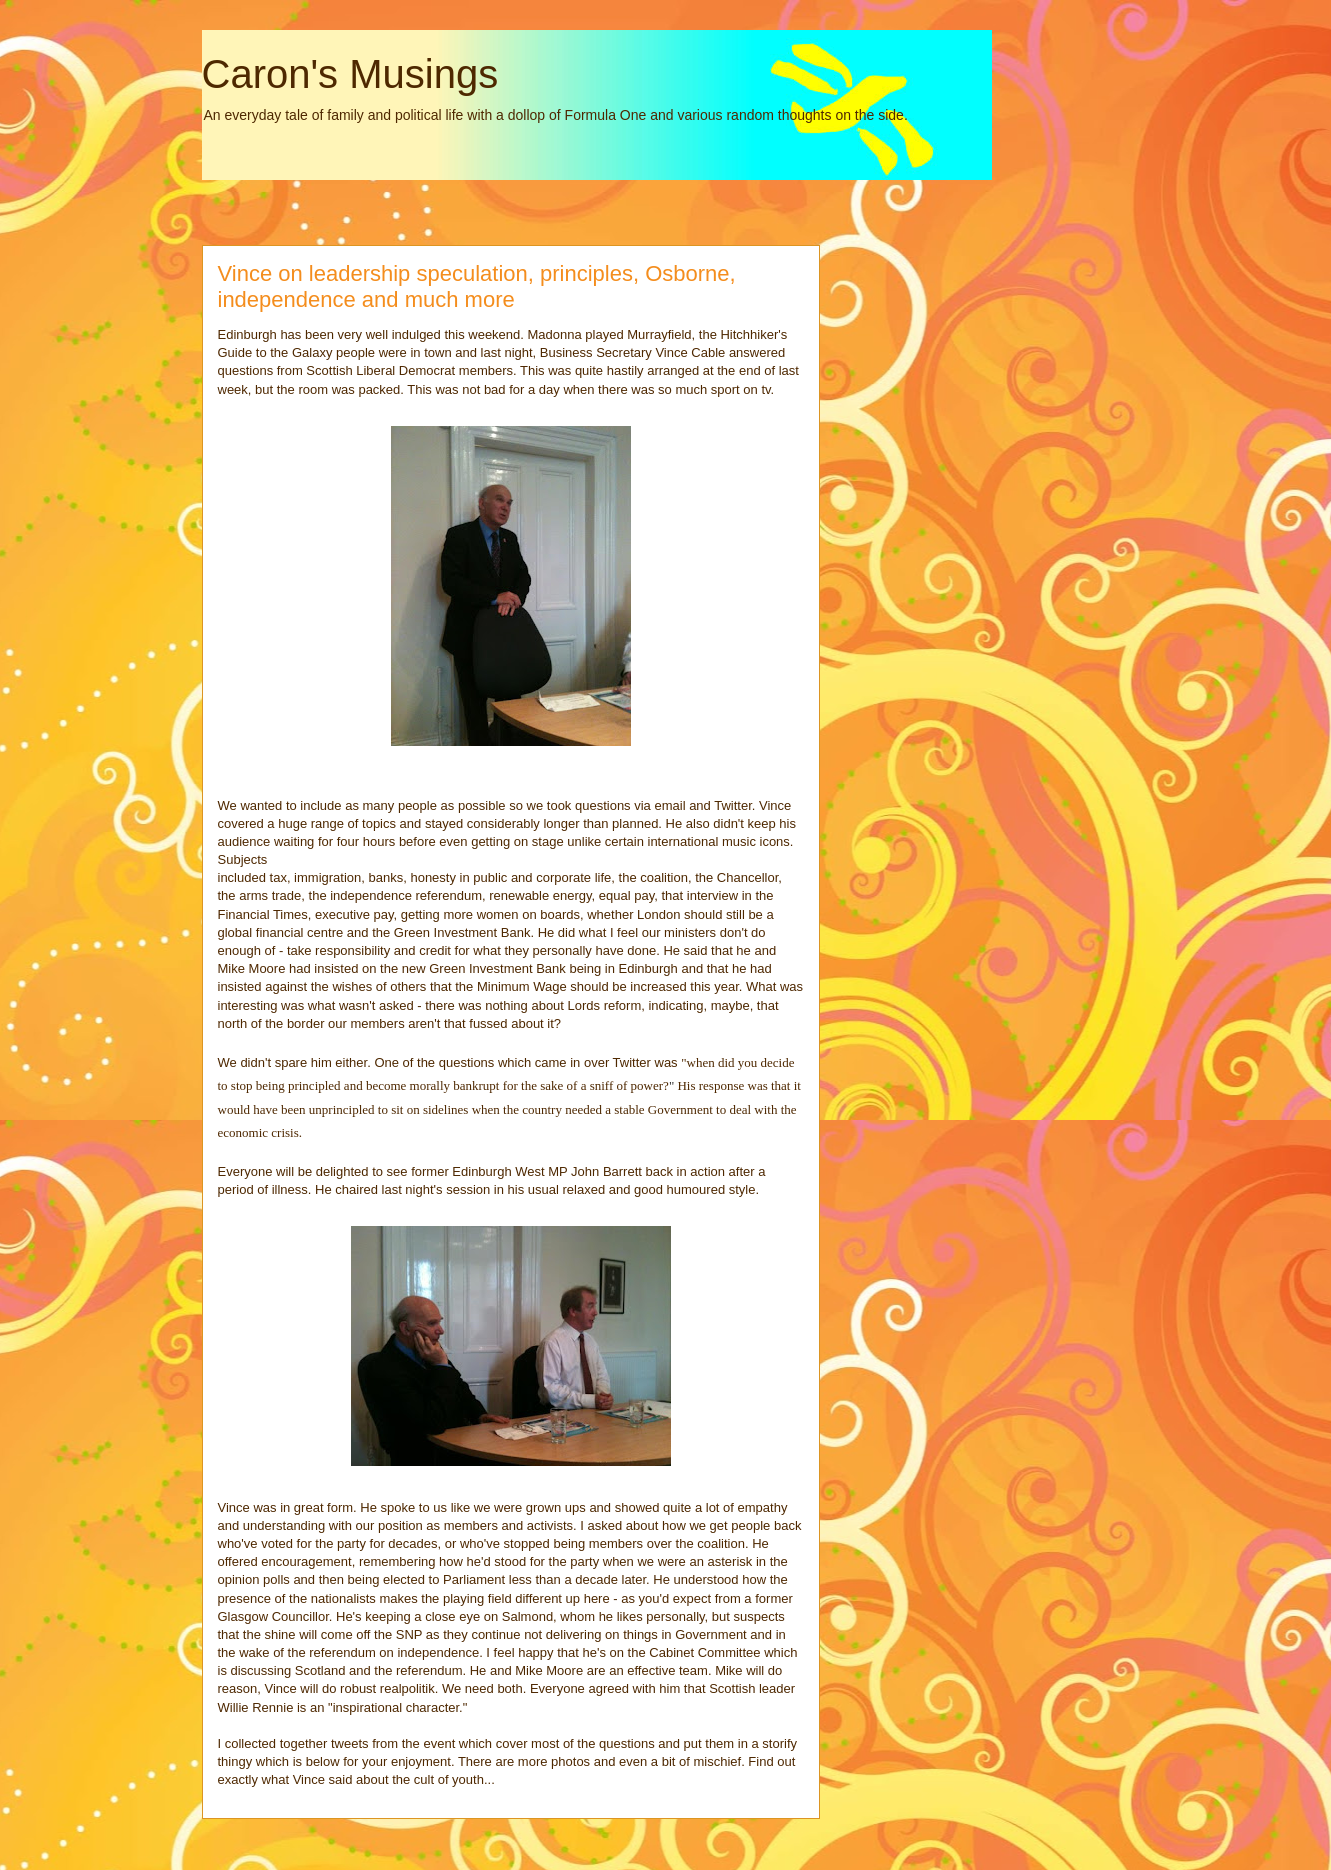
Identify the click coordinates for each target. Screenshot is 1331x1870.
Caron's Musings (350, 74)
